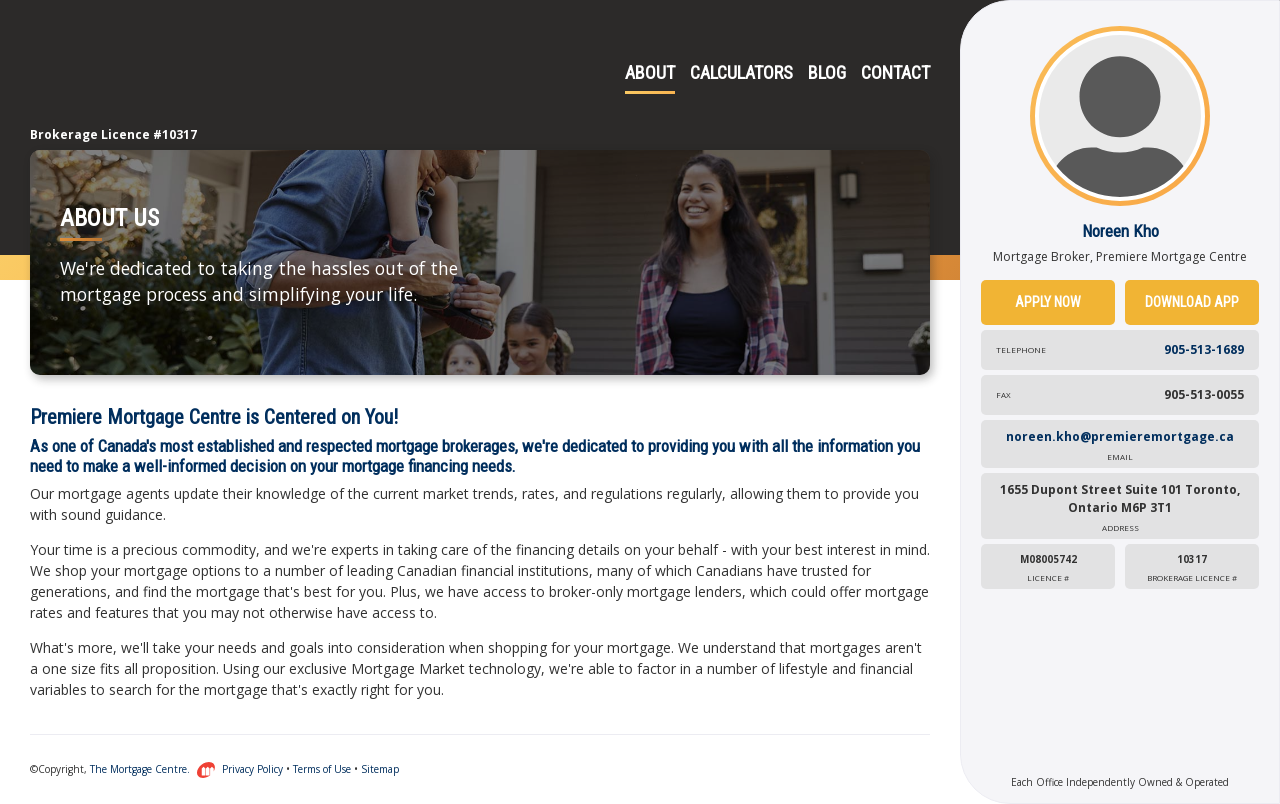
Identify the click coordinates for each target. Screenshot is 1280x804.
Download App (1192, 302)
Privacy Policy (252, 769)
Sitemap (380, 769)
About (650, 72)
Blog (827, 72)
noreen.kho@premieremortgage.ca (1120, 445)
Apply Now (1048, 302)
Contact (895, 72)
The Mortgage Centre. (153, 769)
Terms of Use (322, 769)
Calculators (741, 72)
